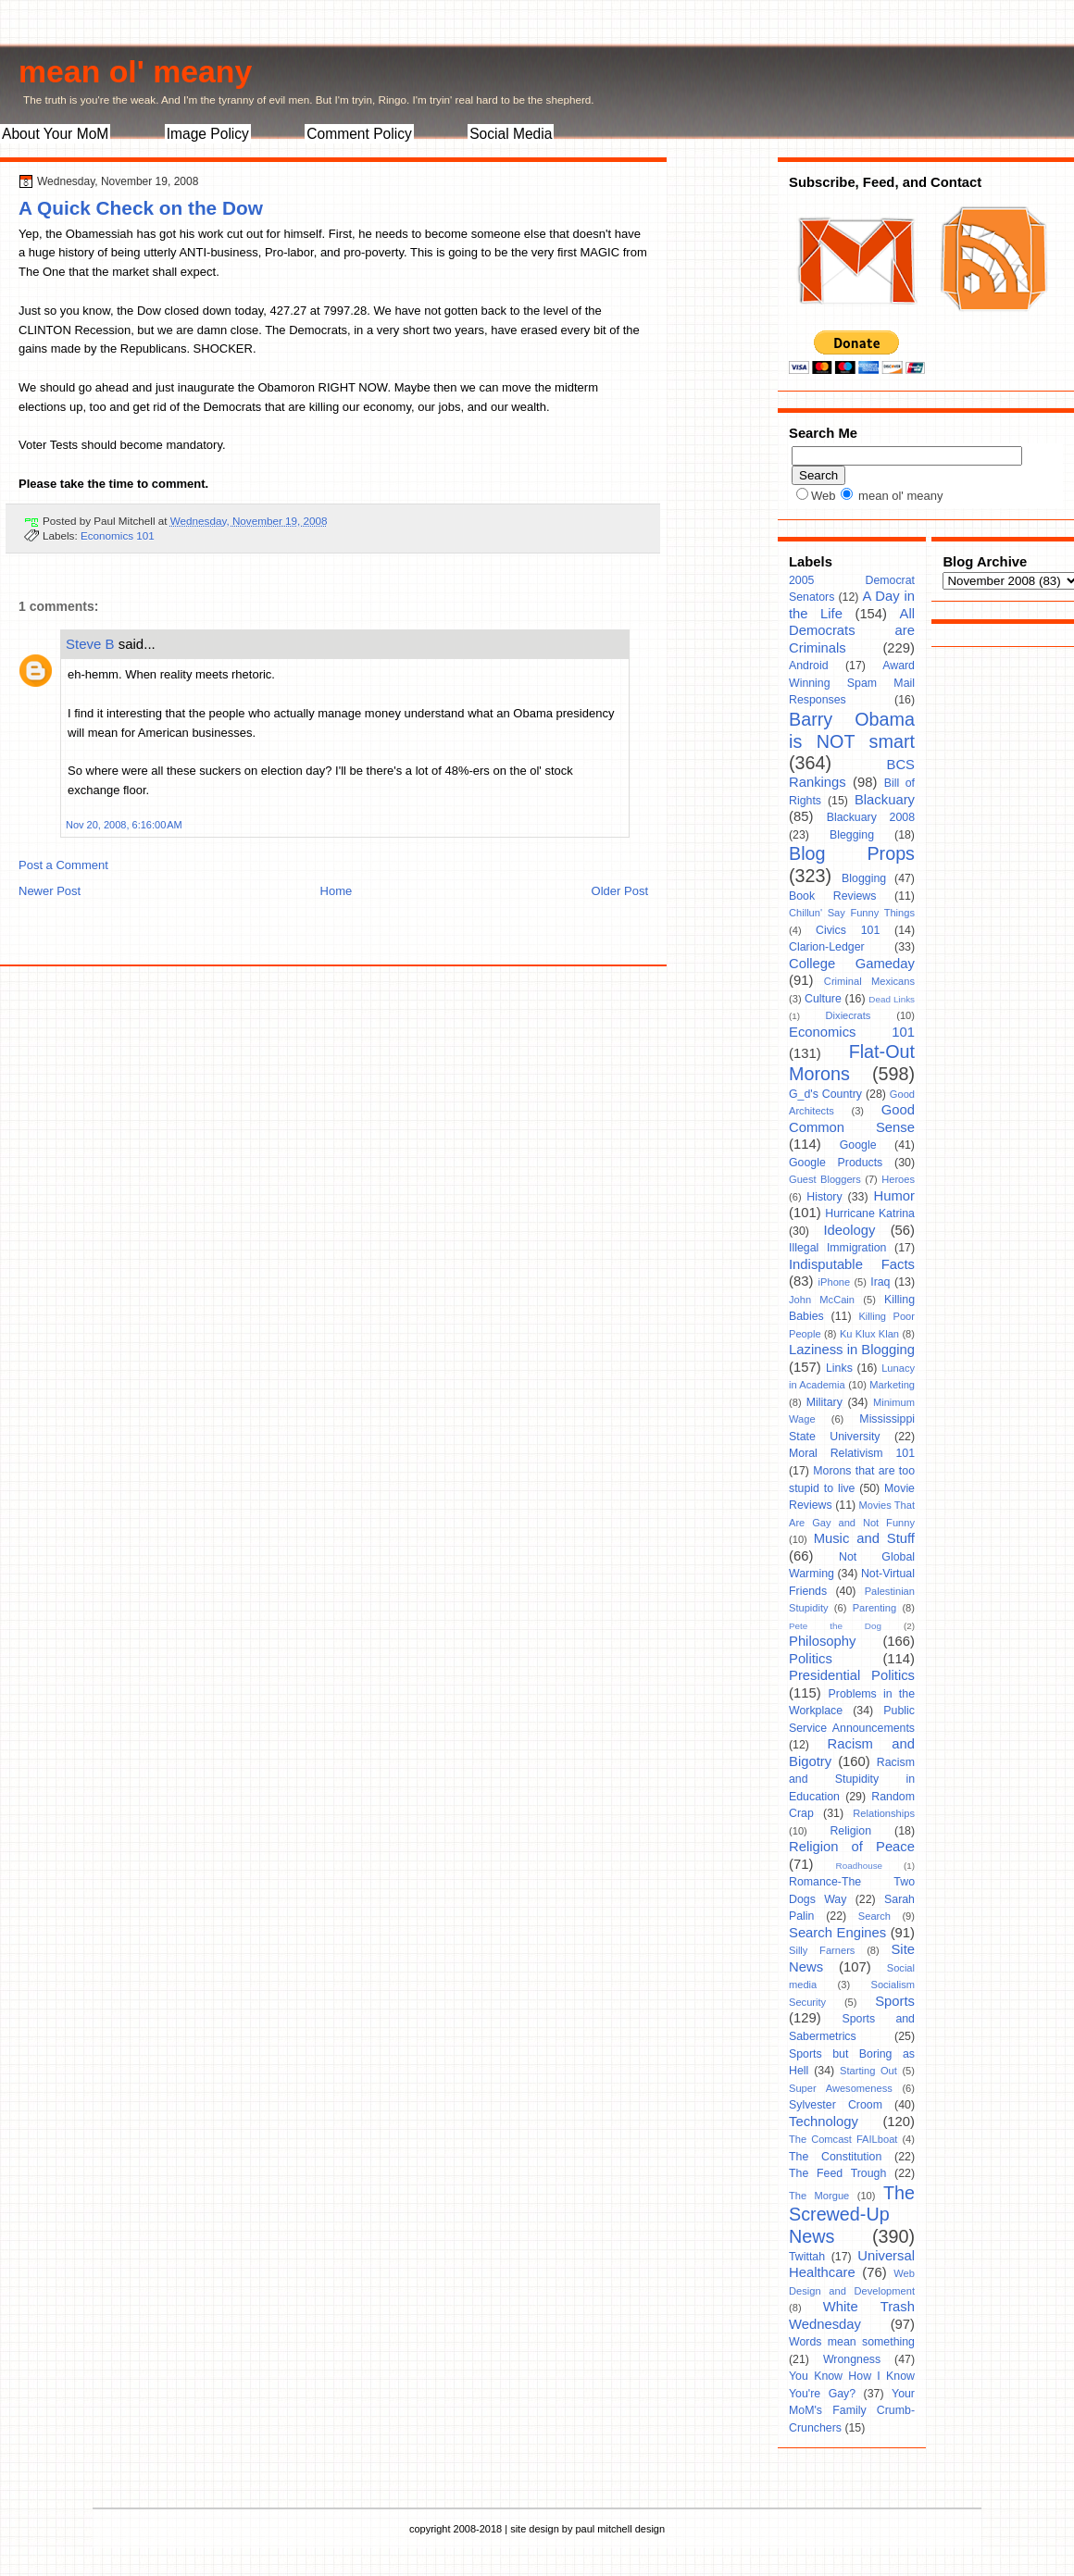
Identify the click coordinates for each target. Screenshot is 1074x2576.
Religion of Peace (852, 1846)
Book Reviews (832, 896)
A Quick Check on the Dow (141, 207)
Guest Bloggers (825, 1179)
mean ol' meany (135, 71)
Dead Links (891, 999)
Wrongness (851, 2359)
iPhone (834, 1282)
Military (824, 1402)
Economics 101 (118, 535)
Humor (894, 1195)
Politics (810, 1658)
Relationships (884, 1813)
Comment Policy (359, 134)
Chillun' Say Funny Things (852, 912)
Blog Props (852, 853)
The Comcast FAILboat (843, 2139)
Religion (850, 1830)
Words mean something (852, 2341)
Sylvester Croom (835, 2104)
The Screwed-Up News (852, 2214)
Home (336, 891)
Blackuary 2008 (871, 817)
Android (809, 665)
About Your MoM (55, 134)
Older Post (620, 891)
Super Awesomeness (841, 2088)
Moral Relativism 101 (852, 1453)
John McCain (822, 1299)
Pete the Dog (835, 1626)
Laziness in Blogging (852, 1349)
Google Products (835, 1162)
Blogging (864, 878)
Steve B (90, 644)
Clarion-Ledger (827, 946)
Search (874, 1916)
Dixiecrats (848, 1015)
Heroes (898, 1179)
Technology (823, 2121)
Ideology (849, 1230)
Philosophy (822, 1641)
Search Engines (837, 1932)
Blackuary (885, 799)
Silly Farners (822, 1950)
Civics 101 (848, 930)
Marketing (892, 1384)
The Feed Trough (837, 2173)
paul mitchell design (620, 2528)
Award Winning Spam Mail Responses (852, 682)
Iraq (880, 1282)
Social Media (510, 134)
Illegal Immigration (837, 1247)
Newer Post (50, 891)
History (824, 1196)
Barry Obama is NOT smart (852, 730)
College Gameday (852, 963)
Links (839, 1368)
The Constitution (835, 2156)
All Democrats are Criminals (852, 630)
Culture (823, 998)
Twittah (807, 2256)
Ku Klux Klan (869, 1333)
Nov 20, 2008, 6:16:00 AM (124, 824)
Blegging (852, 834)
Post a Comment (63, 865)
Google (858, 1145)
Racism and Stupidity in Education (852, 1779)
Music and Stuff (864, 1538)
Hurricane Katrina (870, 1213)
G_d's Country (825, 1094)
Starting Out (868, 2070)
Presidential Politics (852, 1675)
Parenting (875, 1607)
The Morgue (819, 2195)
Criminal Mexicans (869, 981)
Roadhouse (859, 1865)
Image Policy (208, 134)
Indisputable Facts (852, 1264)
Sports (895, 2001)
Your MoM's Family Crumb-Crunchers (852, 2410)
